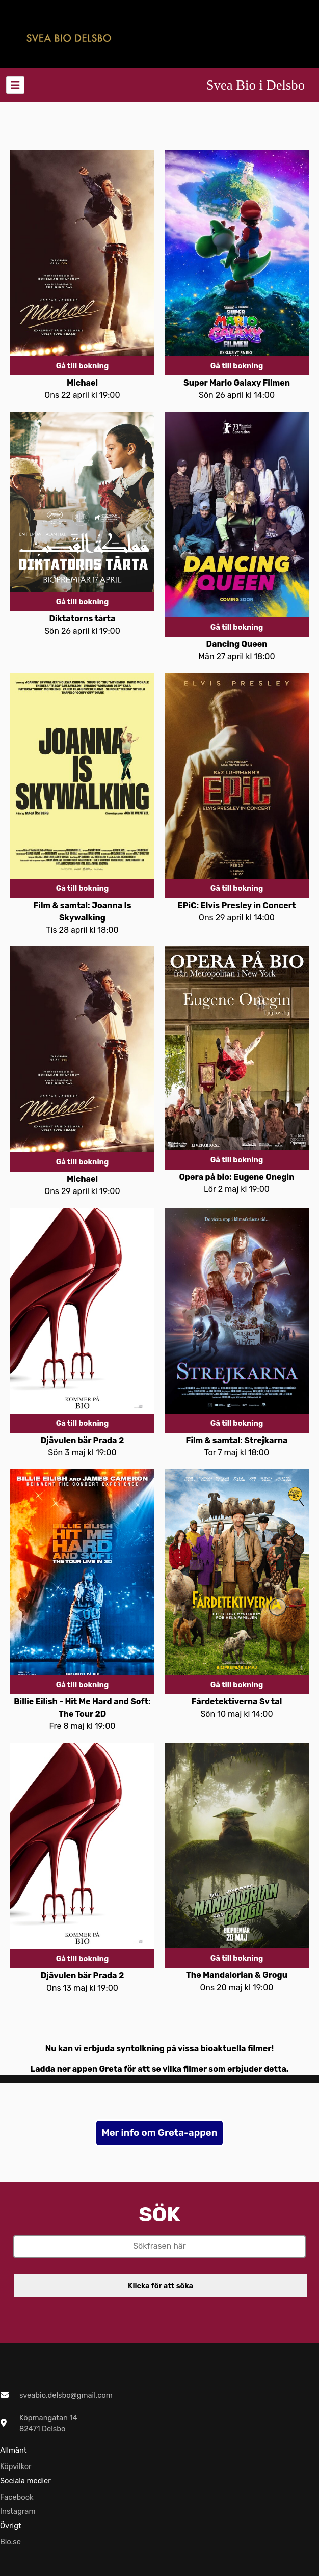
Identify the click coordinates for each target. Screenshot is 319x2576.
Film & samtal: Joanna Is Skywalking (82, 912)
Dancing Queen (237, 644)
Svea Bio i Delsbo (255, 85)
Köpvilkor (16, 2466)
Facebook (17, 2497)
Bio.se (10, 2541)
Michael (82, 383)
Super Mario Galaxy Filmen (236, 383)
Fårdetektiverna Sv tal (237, 1701)
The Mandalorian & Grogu (236, 1975)
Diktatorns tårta (82, 618)
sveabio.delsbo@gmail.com (66, 2395)
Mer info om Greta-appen (159, 2132)
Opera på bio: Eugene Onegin (237, 1177)
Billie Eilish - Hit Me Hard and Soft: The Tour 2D (82, 1708)
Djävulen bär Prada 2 (82, 1440)
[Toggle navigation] (15, 85)
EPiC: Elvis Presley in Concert (237, 905)
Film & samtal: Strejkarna (237, 1440)
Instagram (18, 2511)
